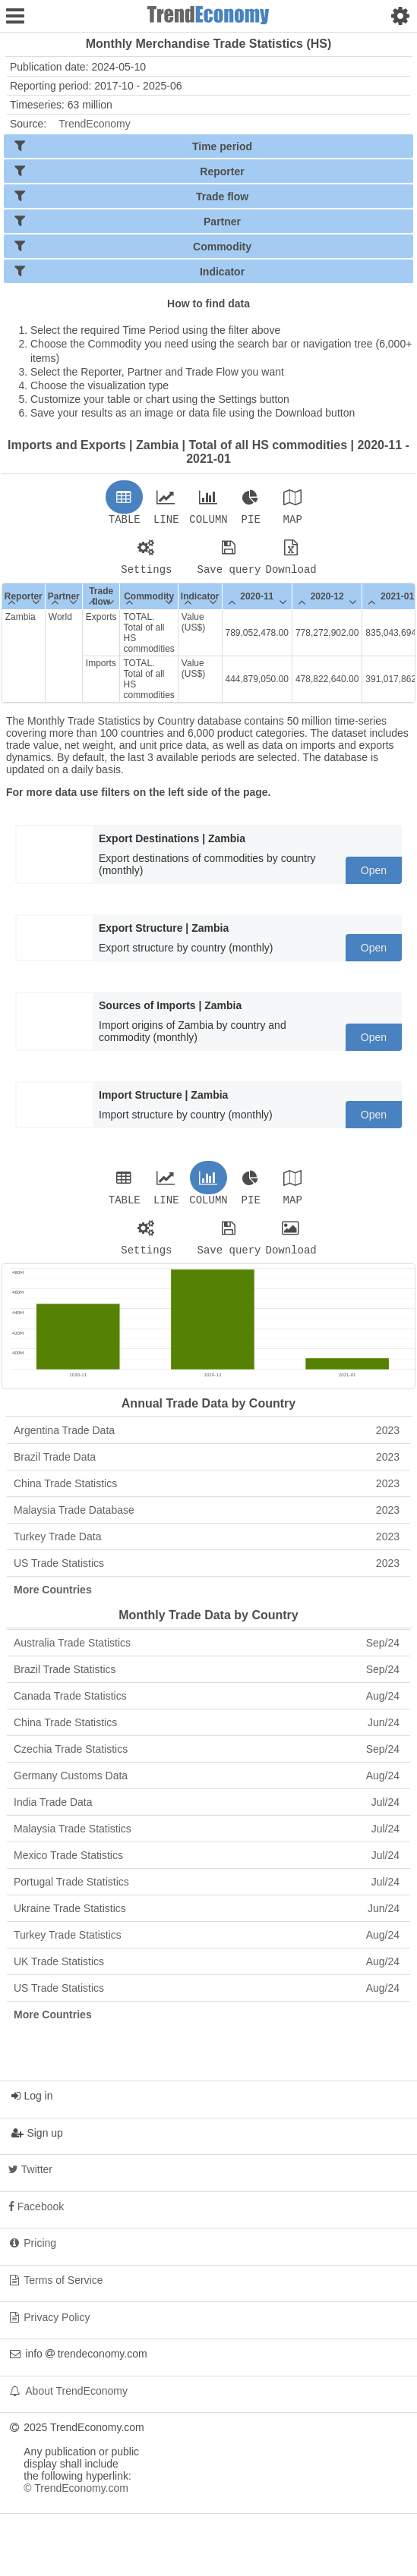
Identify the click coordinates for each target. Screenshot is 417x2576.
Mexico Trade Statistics (207, 1864)
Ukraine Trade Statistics (207, 1917)
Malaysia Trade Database (207, 1519)
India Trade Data (207, 1811)
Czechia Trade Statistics (207, 1758)
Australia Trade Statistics (207, 1652)
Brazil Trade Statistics (207, 1678)
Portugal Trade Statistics (207, 1891)
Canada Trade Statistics (207, 1705)
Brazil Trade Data (207, 1466)
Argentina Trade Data (207, 1439)
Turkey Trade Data (207, 1546)
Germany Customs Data (207, 1785)
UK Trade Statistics (207, 1970)
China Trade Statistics (207, 1492)
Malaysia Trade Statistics (207, 1838)
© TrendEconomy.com (76, 2497)
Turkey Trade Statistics (207, 1944)
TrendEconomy (94, 124)
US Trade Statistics (207, 1572)
